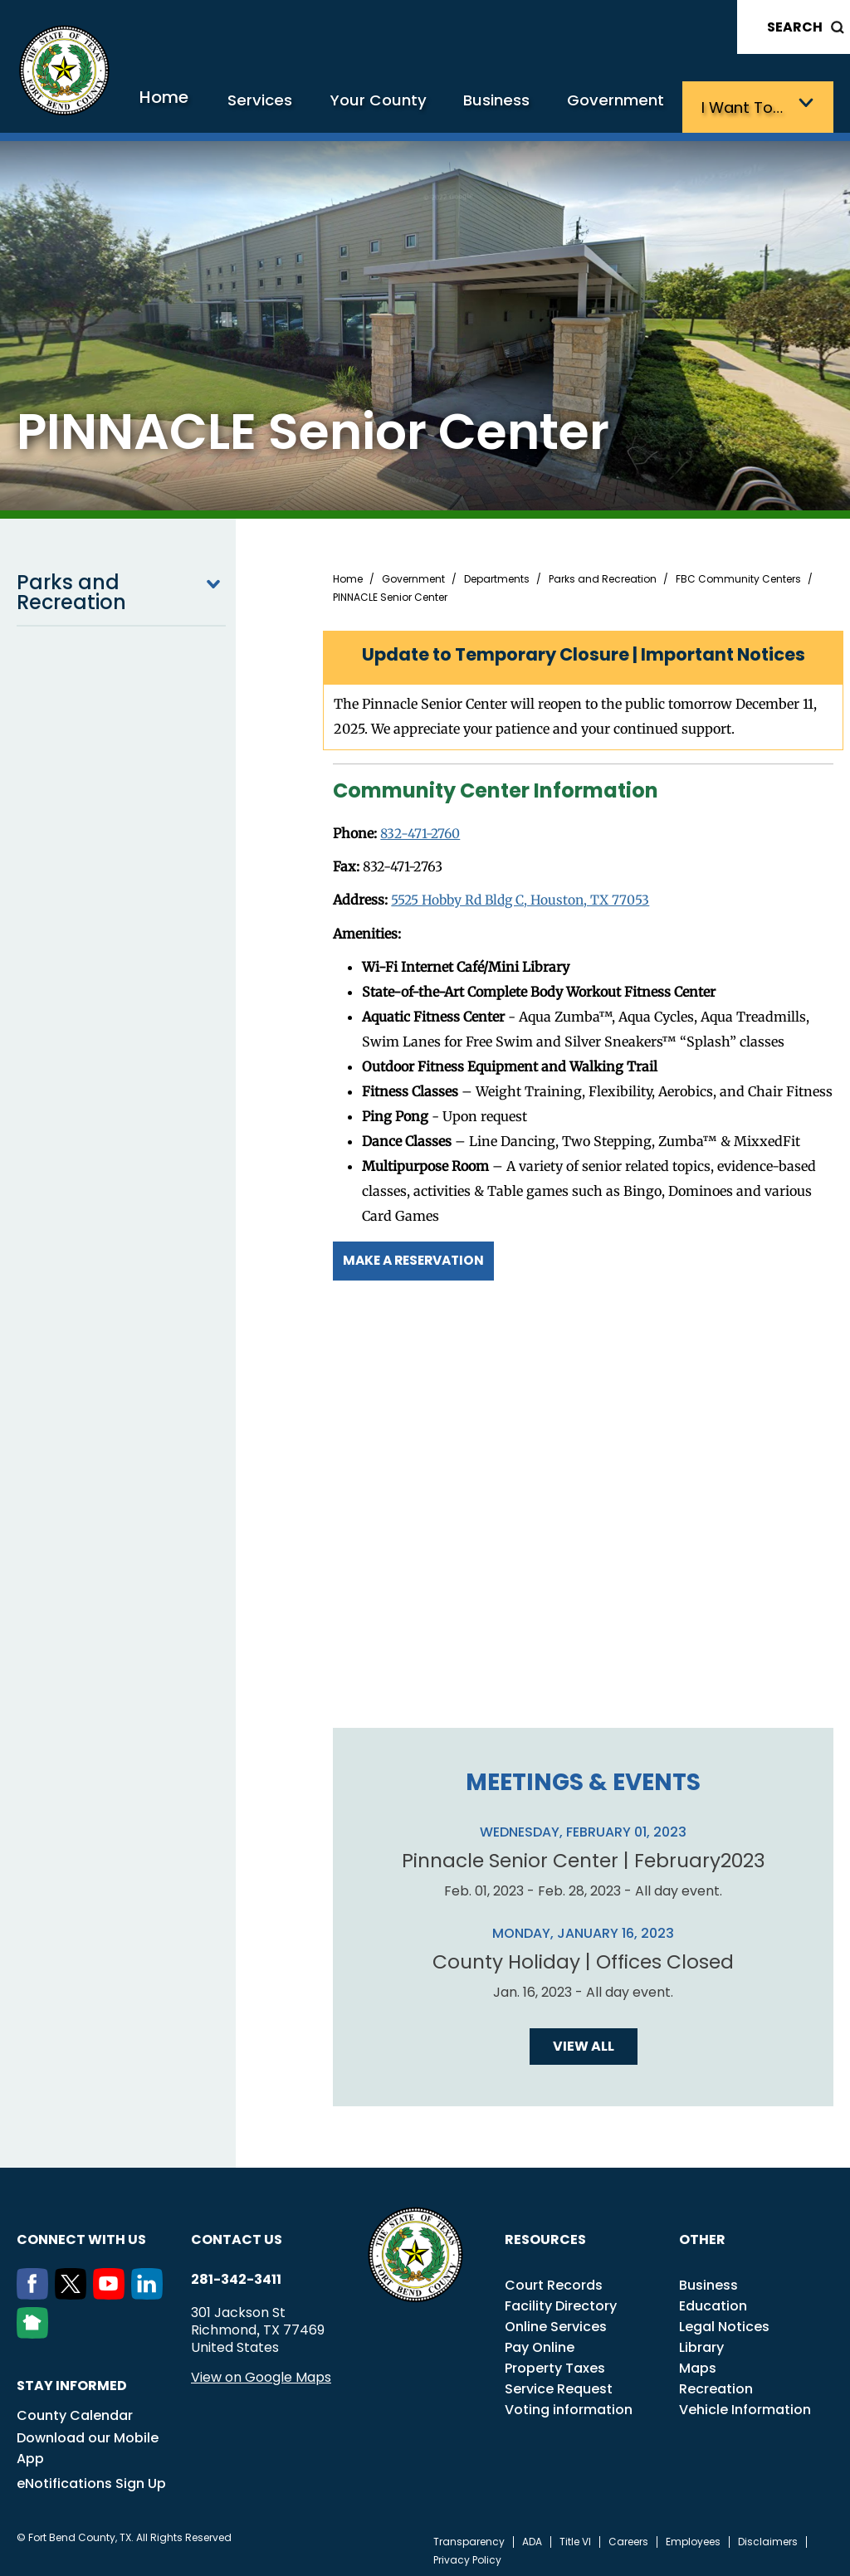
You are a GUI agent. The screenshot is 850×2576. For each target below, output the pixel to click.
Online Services (556, 2320)
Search (795, 27)
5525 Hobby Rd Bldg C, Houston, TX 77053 (524, 896)
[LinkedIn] (150, 2289)
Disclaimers (768, 2536)
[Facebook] (36, 2289)
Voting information (569, 2403)
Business (522, 106)
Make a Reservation (417, 1255)
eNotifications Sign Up (91, 2477)
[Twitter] (74, 2289)
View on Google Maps (261, 2371)
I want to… (749, 106)
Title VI (575, 2536)
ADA (532, 2536)
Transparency (469, 2536)
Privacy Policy (467, 2554)
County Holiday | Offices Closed (583, 1956)
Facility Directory (561, 2300)
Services (306, 106)
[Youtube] (112, 2289)
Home (216, 103)
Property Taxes (555, 2362)
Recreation (716, 2383)
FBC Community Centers (738, 576)
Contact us (236, 2233)
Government (631, 106)
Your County (413, 106)
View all (583, 2040)
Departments (497, 576)
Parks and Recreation (121, 588)
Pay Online (539, 2341)
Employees (693, 2536)
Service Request (559, 2383)
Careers (628, 2536)
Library (701, 2341)
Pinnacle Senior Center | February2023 (583, 1854)
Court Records (554, 2279)
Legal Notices (724, 2320)
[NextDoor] (36, 2328)
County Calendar (75, 2409)
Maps (697, 2362)
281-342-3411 (236, 2274)
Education (713, 2300)
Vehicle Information (745, 2403)
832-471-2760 (421, 830)
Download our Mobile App (88, 2442)
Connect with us (81, 2233)
